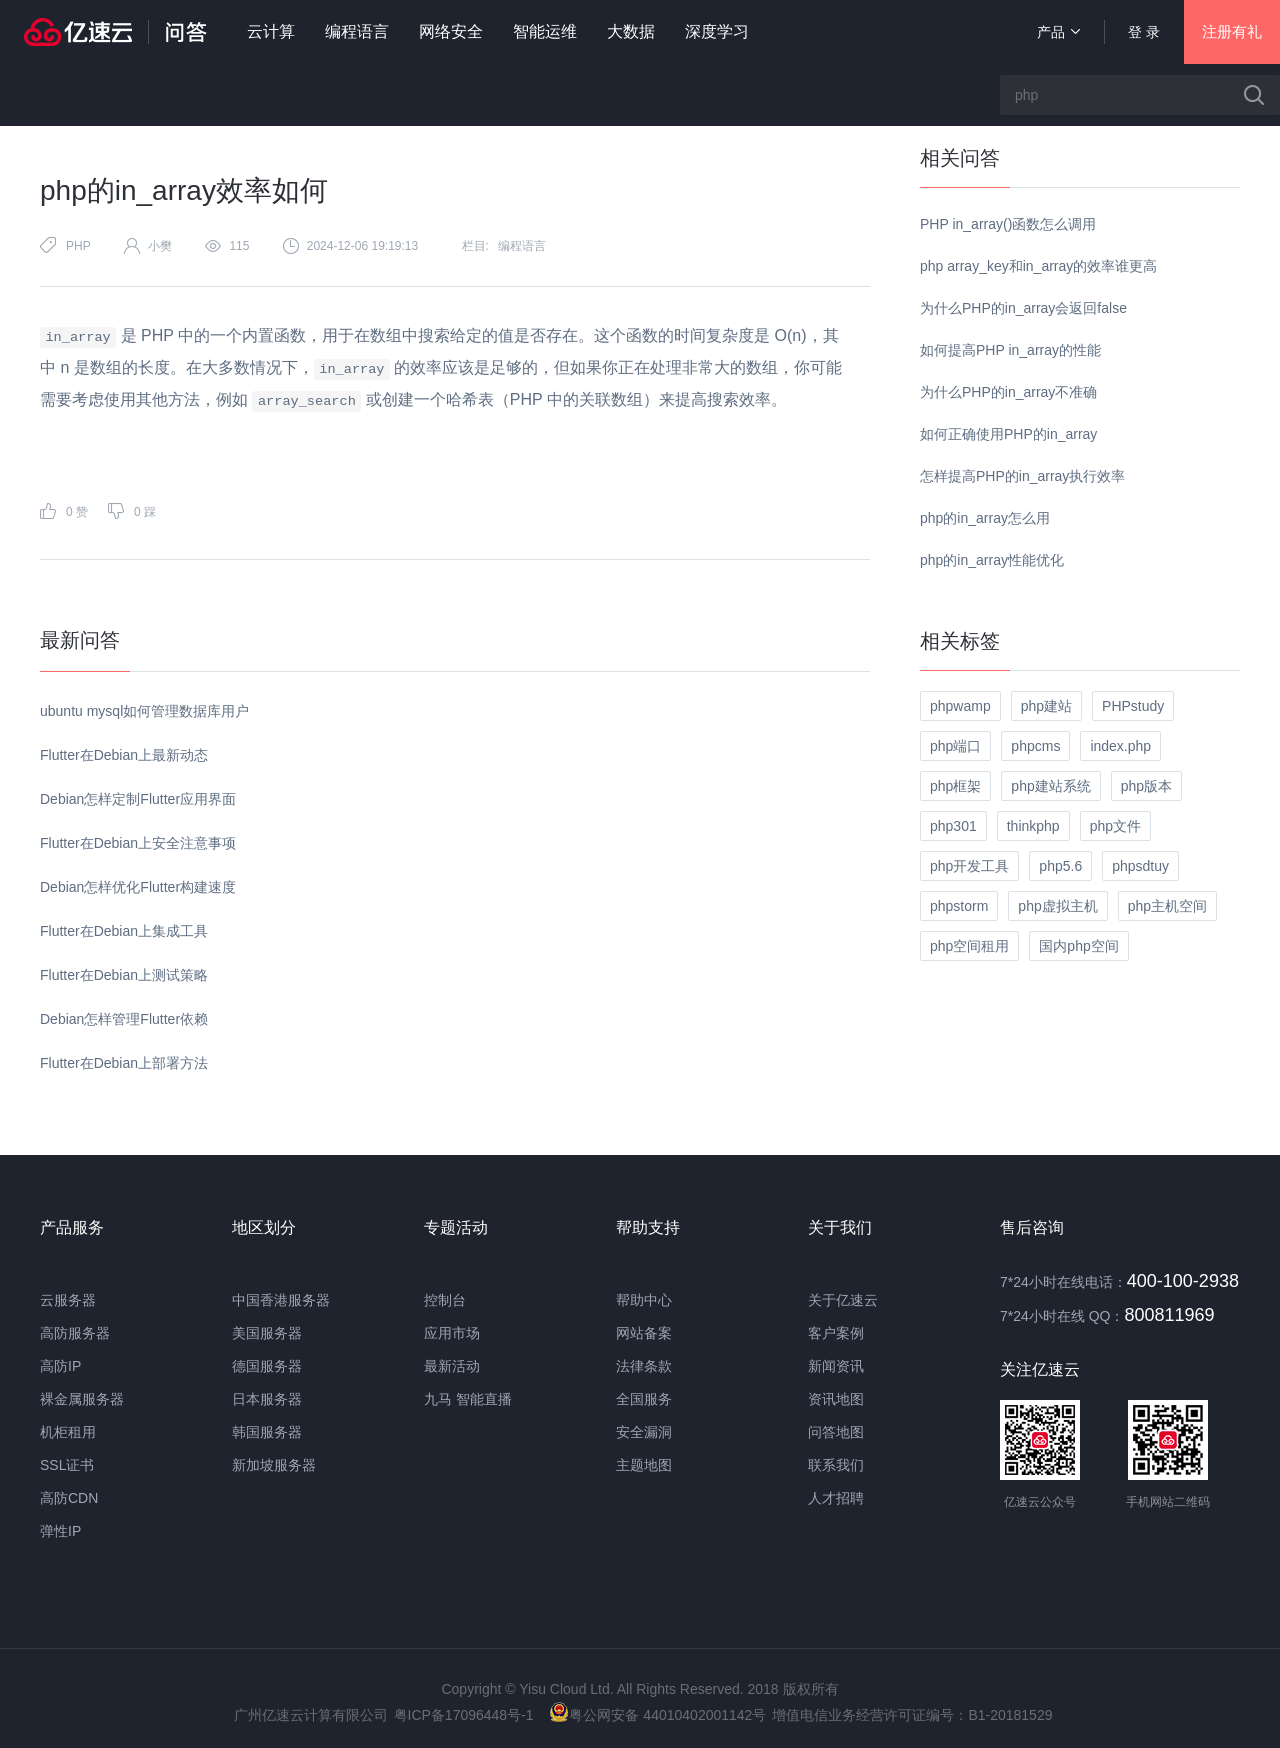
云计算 (271, 31)
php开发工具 (969, 866)
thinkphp (1033, 826)
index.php (1120, 746)
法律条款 (644, 1366)
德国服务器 (267, 1366)
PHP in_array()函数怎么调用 (1008, 224)
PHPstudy (1133, 706)
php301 (953, 826)
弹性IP (60, 1531)
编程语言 (357, 31)
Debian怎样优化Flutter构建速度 (138, 887)
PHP (78, 246)
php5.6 (1060, 866)
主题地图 (644, 1465)
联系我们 (836, 1465)
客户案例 (836, 1333)
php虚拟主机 (1057, 906)
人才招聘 (836, 1498)
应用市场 (452, 1333)
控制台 (445, 1300)
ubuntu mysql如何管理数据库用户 (144, 711)
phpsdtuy (1140, 866)
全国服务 (644, 1399)
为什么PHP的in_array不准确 (1008, 392)
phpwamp (960, 706)
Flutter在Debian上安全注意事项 (138, 843)
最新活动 (452, 1366)
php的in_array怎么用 (985, 518)
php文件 (1115, 826)
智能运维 (545, 31)
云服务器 (68, 1300)
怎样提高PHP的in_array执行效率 (1022, 476)
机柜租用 (68, 1432)
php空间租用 (969, 946)
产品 (1058, 32)
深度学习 (717, 31)
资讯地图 (836, 1399)
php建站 (1046, 706)
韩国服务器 (267, 1432)
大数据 (631, 31)
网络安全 (451, 31)
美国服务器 (267, 1333)
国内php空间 (1078, 946)
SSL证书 (67, 1465)
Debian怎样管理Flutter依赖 (124, 1019)
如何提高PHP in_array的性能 (1010, 350)
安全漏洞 (644, 1432)
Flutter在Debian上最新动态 (124, 755)
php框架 (955, 786)
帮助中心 (644, 1300)
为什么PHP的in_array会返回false (1023, 308)
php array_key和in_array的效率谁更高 (1038, 266)
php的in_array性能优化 (992, 560)
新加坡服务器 (274, 1465)
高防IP (60, 1366)
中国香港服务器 (281, 1300)
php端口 (955, 746)
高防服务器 (75, 1333)
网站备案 (644, 1333)
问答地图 (836, 1432)
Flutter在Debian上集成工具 (124, 931)
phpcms (1035, 746)
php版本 (1146, 786)
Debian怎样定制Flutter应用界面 (138, 799)
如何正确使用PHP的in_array (1008, 434)
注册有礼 (1232, 31)
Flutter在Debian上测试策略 (124, 975)
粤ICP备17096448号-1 (464, 1715)
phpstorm (959, 906)
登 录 (1144, 32)
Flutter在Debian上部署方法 (124, 1063)
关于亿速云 (843, 1300)
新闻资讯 (836, 1366)
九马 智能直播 (468, 1399)
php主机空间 (1167, 906)
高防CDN (69, 1498)
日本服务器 (267, 1399)
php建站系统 (1050, 786)
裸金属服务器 (82, 1399)
